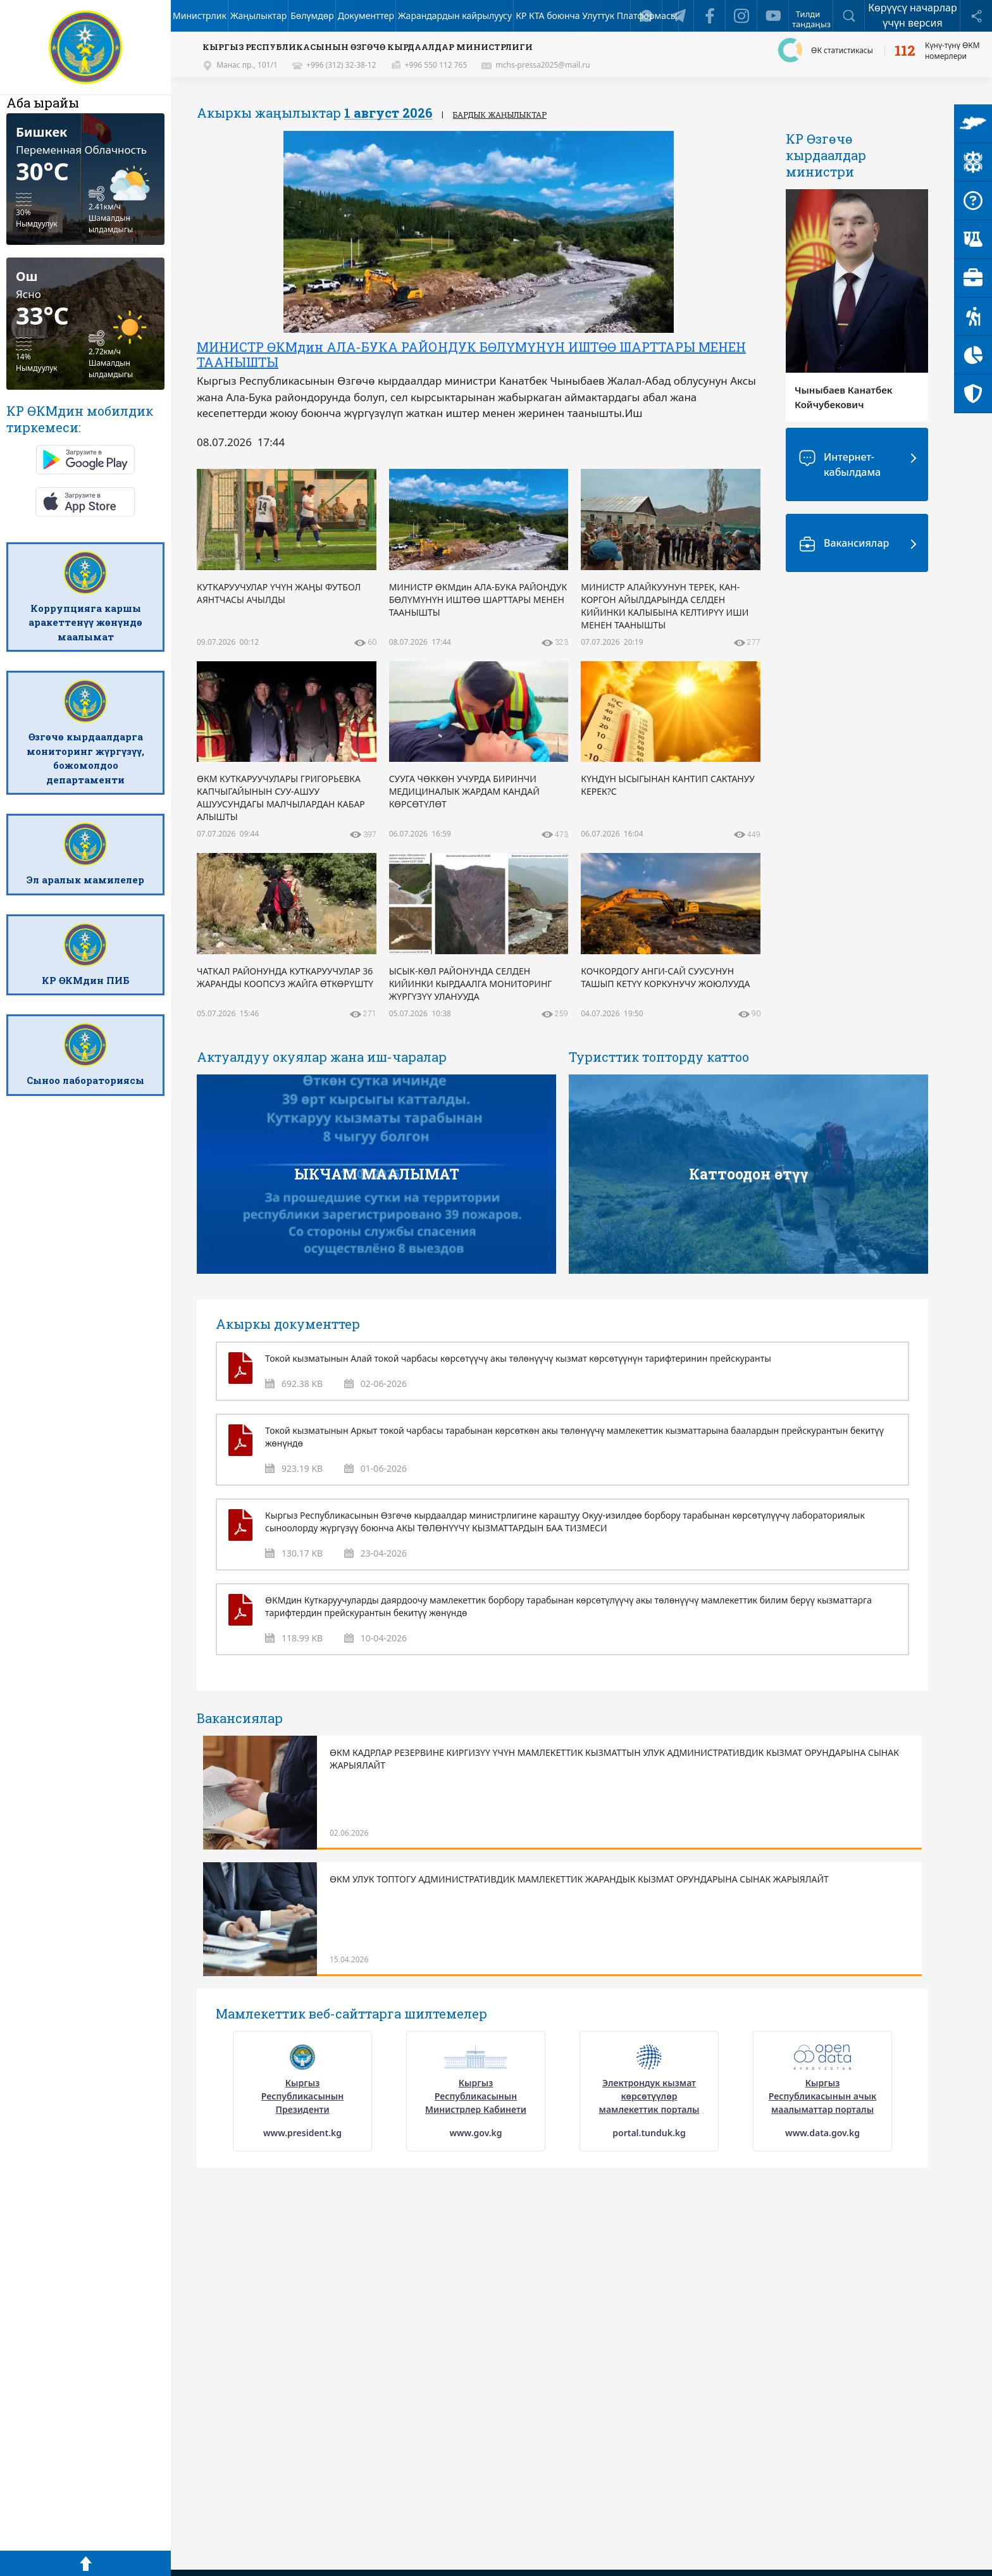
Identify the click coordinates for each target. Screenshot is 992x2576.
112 (905, 50)
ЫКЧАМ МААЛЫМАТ (376, 1173)
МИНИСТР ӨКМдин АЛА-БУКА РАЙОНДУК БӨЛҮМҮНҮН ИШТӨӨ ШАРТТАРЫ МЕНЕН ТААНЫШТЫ (471, 354)
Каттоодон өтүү (749, 1173)
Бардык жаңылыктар (500, 114)
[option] (478, 293)
